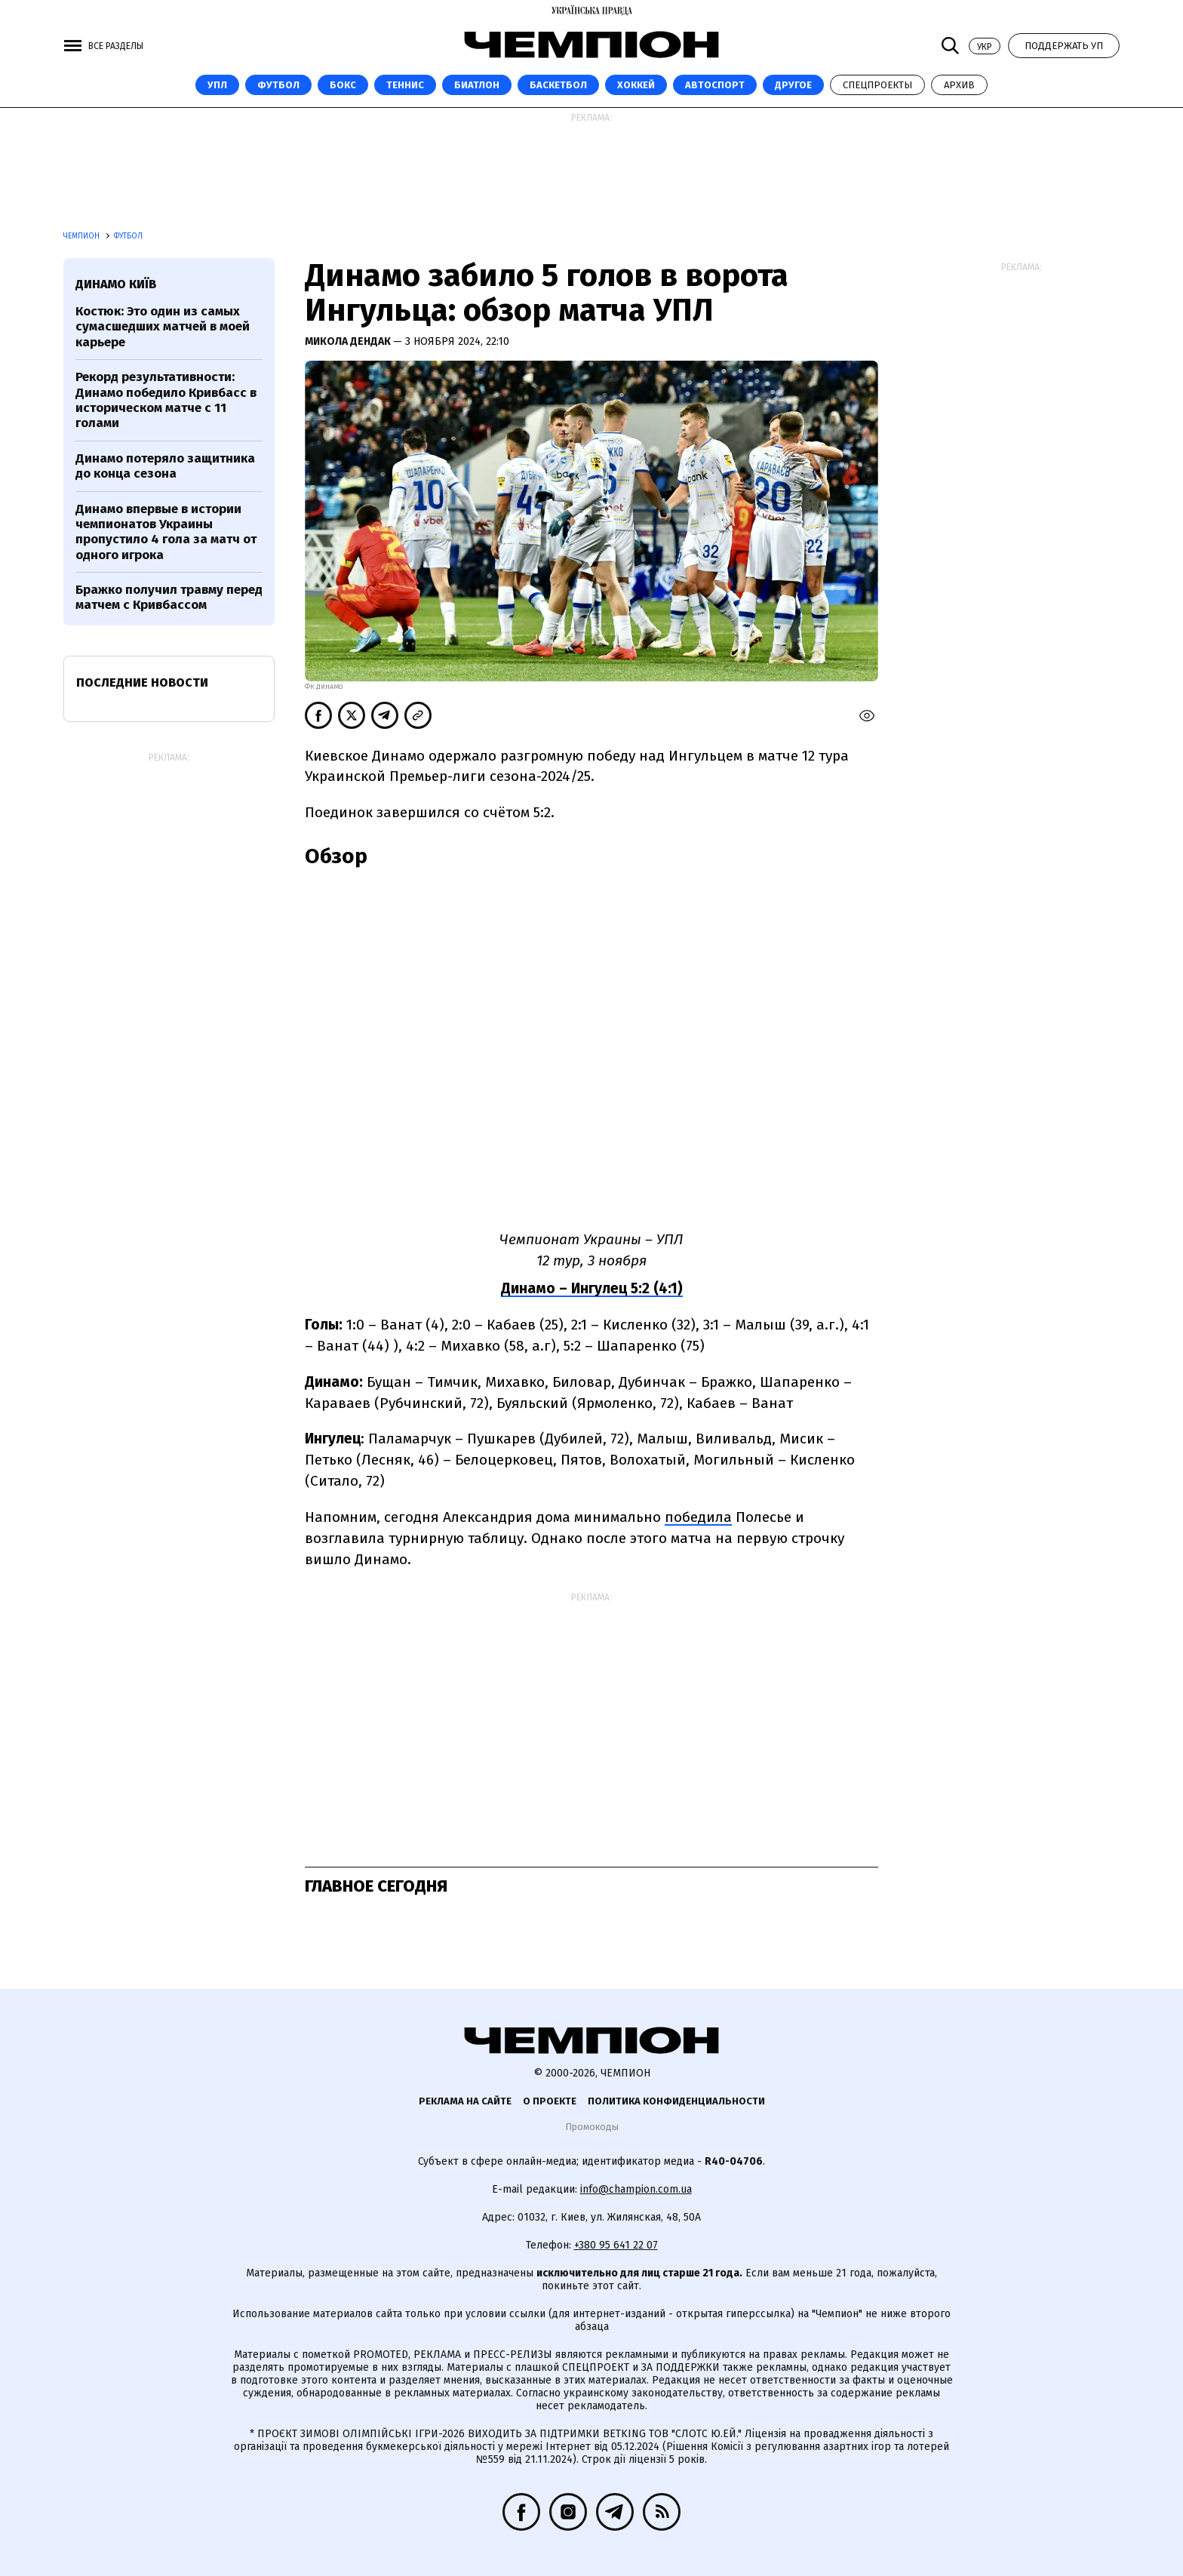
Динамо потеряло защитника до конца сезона (165, 465)
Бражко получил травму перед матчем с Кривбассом (169, 597)
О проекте (549, 2101)
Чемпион (82, 236)
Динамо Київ (115, 284)
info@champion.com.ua (636, 2189)
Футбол (278, 85)
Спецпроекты (877, 85)
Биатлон (476, 85)
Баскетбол (558, 85)
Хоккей (636, 85)
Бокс (343, 85)
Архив (959, 85)
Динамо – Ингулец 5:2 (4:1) (592, 1288)
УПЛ (217, 85)
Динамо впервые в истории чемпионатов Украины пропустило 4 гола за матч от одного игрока (166, 532)
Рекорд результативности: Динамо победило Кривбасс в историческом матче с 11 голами (166, 400)
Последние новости (142, 682)
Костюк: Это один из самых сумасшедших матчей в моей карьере (162, 326)
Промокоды (592, 2126)
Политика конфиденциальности (676, 2101)
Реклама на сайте (465, 2101)
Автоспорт (715, 85)
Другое (793, 85)
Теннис (405, 85)
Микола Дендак (349, 341)
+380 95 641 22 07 (616, 2245)
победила (698, 1517)
